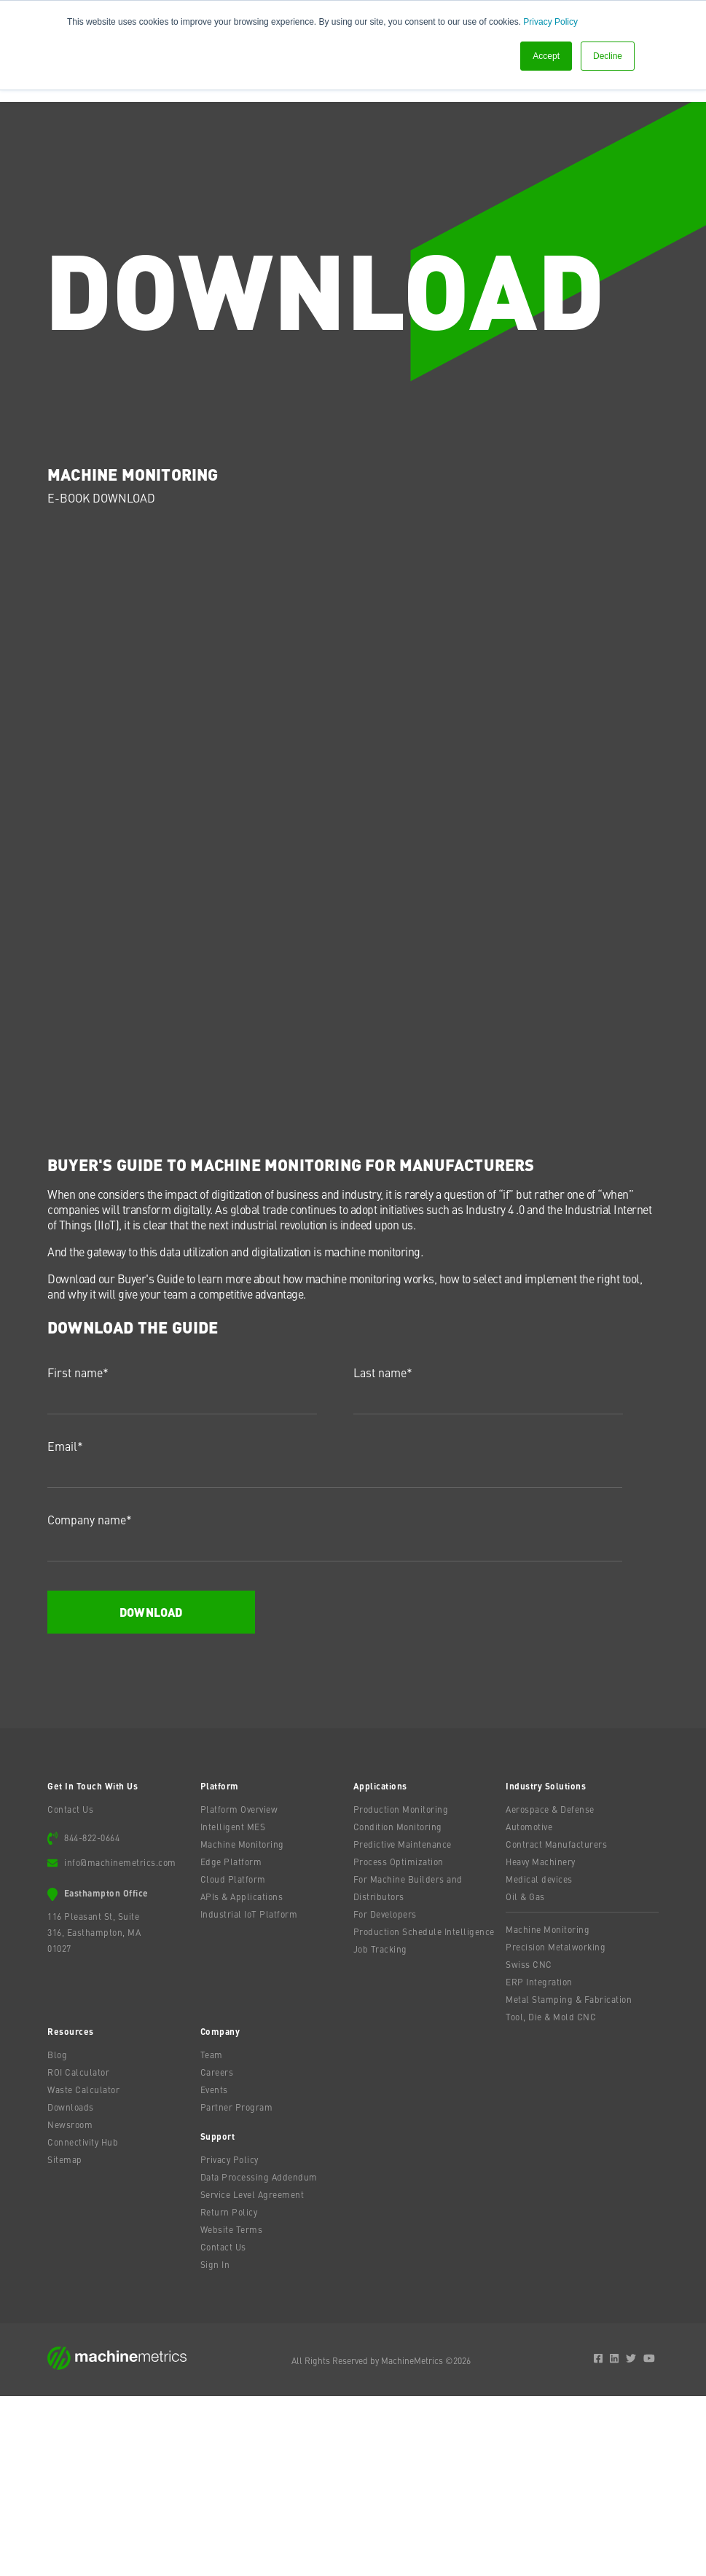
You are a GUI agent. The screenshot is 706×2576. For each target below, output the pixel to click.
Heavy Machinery (541, 2041)
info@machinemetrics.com (120, 2042)
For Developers (385, 2094)
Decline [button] (607, 56)
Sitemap (64, 2339)
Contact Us (70, 1989)
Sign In (215, 2444)
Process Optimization (398, 2041)
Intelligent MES (233, 2006)
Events (214, 2269)
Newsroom (70, 2304)
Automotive (529, 2006)
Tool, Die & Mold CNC (551, 2196)
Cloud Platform (233, 2059)
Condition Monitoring (397, 2006)
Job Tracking (380, 2129)
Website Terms (231, 2409)
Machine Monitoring (242, 2024)
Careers (217, 2252)
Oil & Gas (525, 2076)
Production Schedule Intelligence (424, 2111)
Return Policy (229, 2392)
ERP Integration (539, 2161)
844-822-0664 (91, 2017)
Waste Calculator (83, 2269)
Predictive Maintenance (402, 2024)
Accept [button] (546, 56)
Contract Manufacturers (556, 2024)
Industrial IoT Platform (249, 2094)
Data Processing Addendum (259, 2357)
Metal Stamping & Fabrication (569, 2179)
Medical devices (539, 2059)
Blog (57, 2234)
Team (211, 2234)
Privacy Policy (550, 22)
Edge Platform (231, 2041)
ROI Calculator (78, 2252)
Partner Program (236, 2287)
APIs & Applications (241, 2076)
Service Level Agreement (252, 2374)
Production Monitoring (401, 1989)
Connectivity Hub (82, 2322)
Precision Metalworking (555, 2126)
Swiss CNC (529, 2144)
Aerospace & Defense (550, 1989)
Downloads (70, 2287)
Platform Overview (239, 1989)
